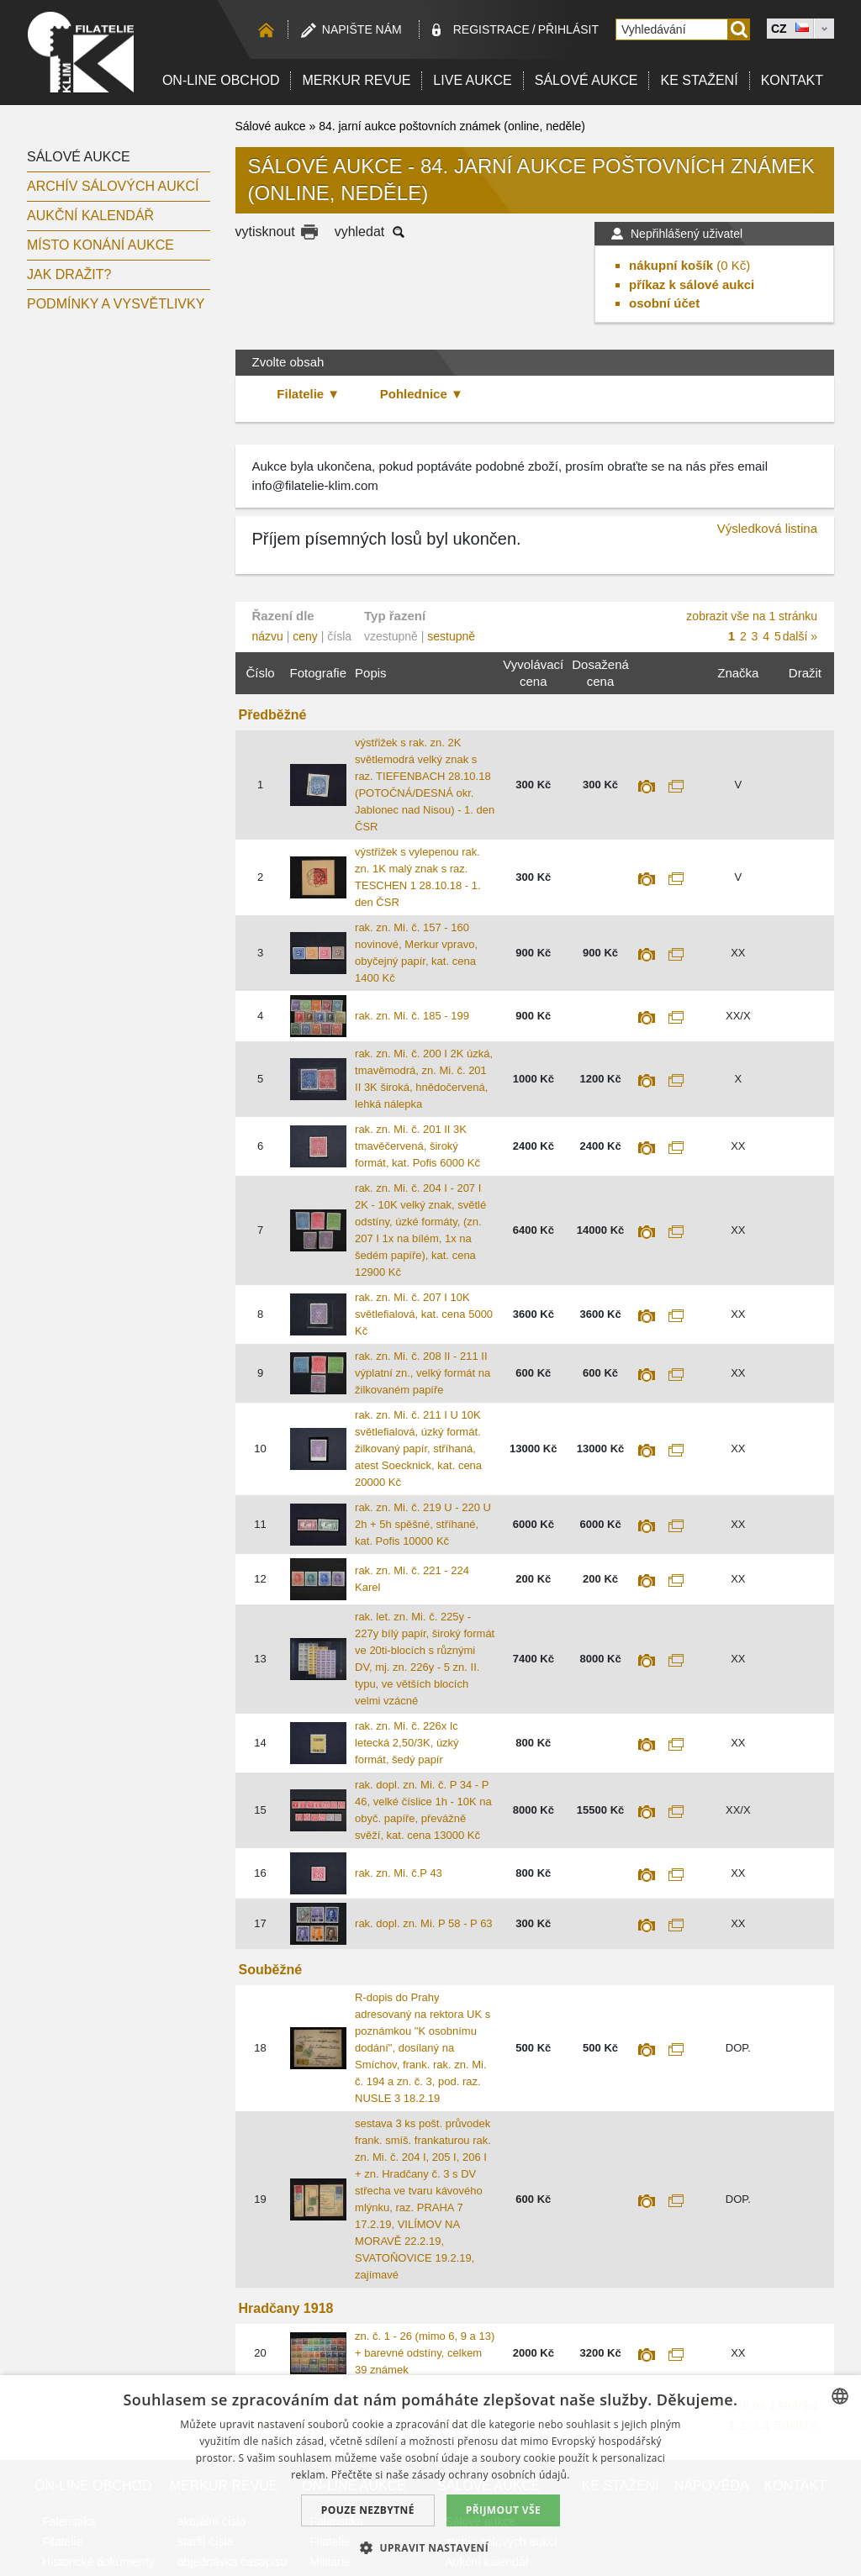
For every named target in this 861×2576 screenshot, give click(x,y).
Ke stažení (698, 80)
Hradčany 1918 (286, 2308)
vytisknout (265, 231)
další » (800, 636)
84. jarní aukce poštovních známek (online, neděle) (452, 126)
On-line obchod (221, 80)
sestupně (451, 636)
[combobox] (840, 2396)
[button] (430, 2547)
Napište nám (362, 29)
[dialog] (430, 2475)
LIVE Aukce (472, 80)
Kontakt (792, 80)
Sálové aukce (586, 80)
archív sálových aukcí (113, 186)
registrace (491, 29)
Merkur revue (356, 80)
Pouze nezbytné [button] (368, 2510)
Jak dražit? (69, 274)
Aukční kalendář (90, 215)
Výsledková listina (767, 528)
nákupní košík (671, 265)
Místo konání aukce (100, 245)
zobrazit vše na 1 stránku (751, 616)
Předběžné (273, 715)
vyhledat (360, 231)
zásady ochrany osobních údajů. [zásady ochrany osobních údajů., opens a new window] (491, 2475)
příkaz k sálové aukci (691, 284)
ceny (305, 636)
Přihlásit (568, 29)
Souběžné (271, 1969)
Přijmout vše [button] (503, 2510)
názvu (267, 636)
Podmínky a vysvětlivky (115, 304)
